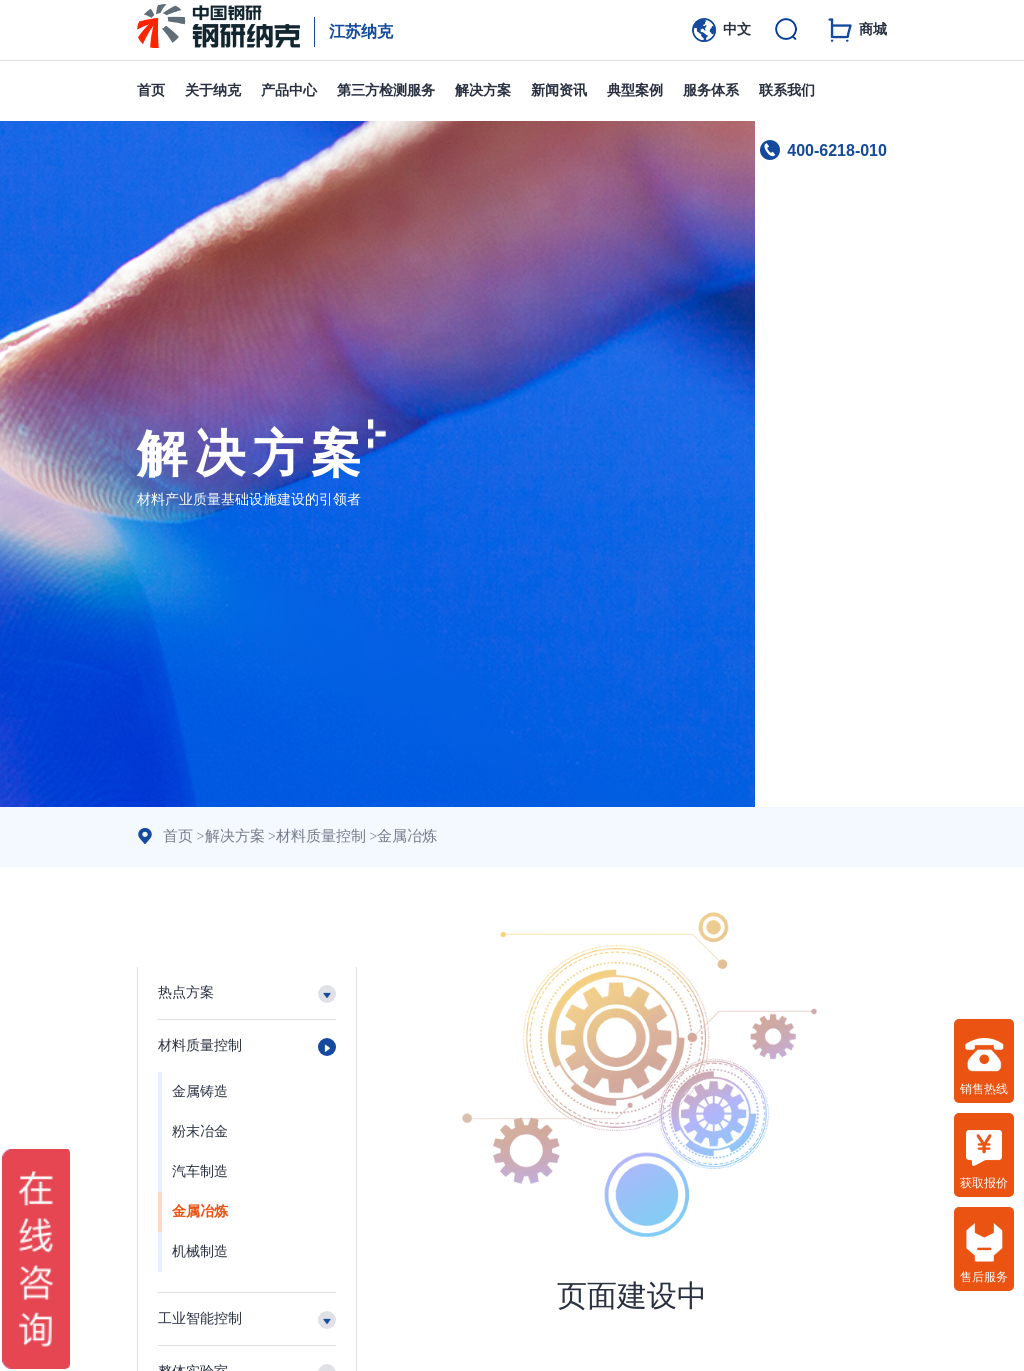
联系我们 (787, 90)
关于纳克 (213, 90)
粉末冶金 (200, 1131)
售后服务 (984, 1253)
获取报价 (984, 1159)
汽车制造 (200, 1171)
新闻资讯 (559, 90)
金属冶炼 (393, 836)
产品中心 (289, 90)
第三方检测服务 (386, 90)
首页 (151, 90)
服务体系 (711, 90)
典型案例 (635, 90)
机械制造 (200, 1251)
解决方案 (483, 90)
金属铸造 (200, 1091)
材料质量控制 (312, 836)
